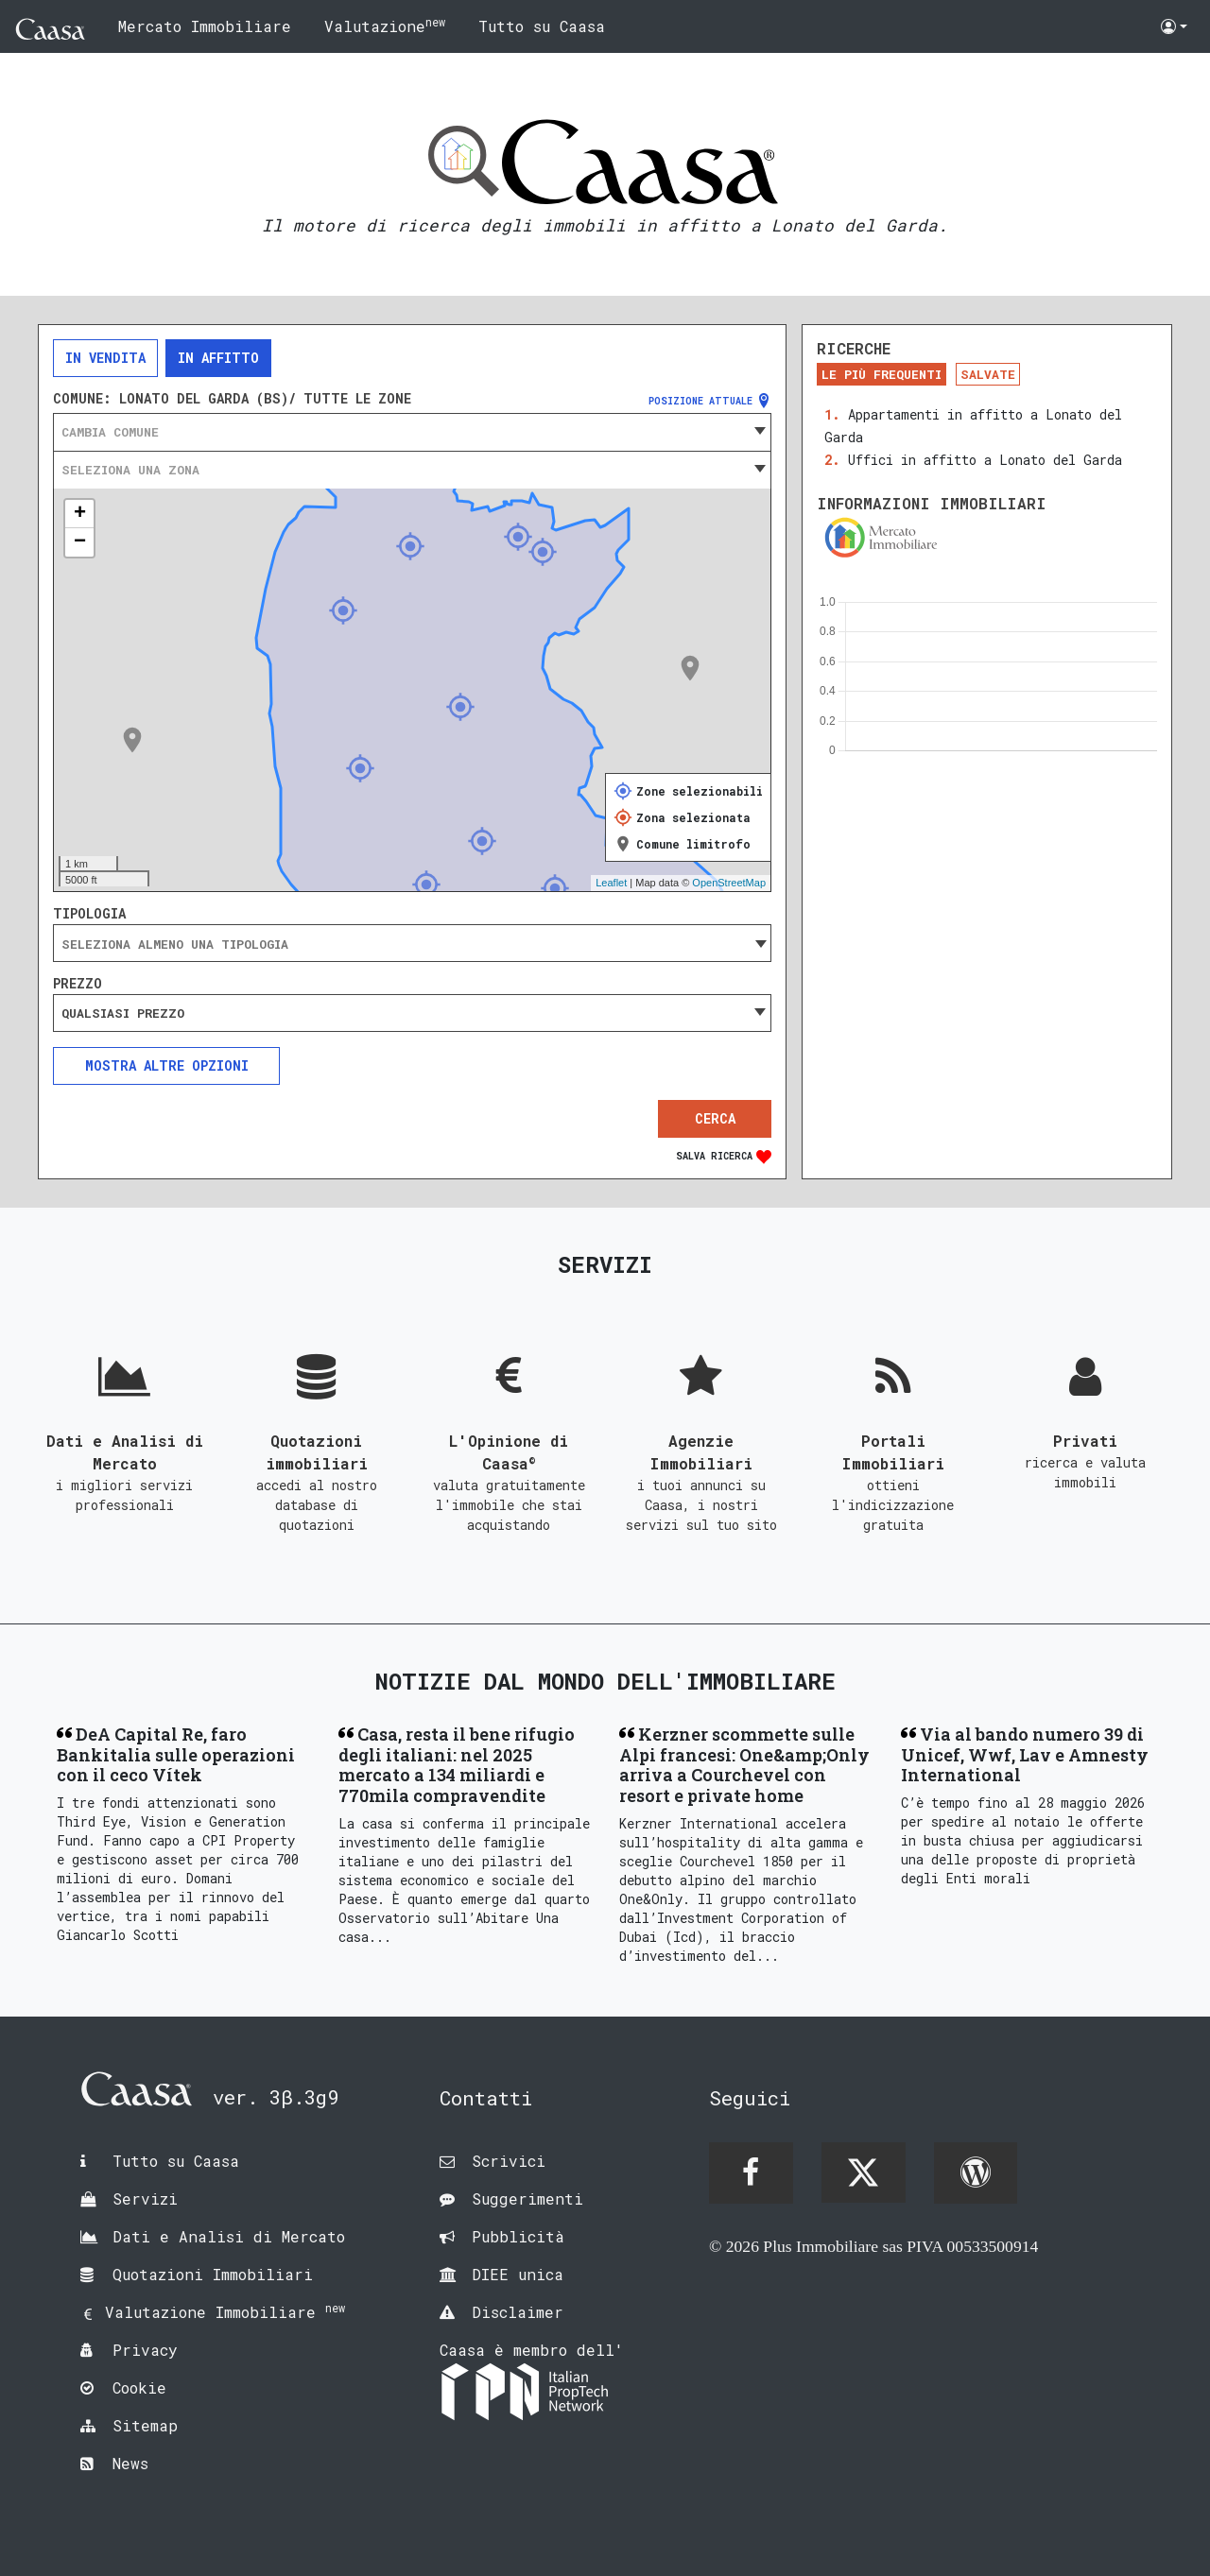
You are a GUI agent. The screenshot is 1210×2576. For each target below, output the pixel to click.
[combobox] (412, 432)
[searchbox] (412, 944)
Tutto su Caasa (541, 26)
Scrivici (508, 2161)
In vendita (105, 358)
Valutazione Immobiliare (225, 2312)
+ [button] (80, 514)
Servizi (145, 2198)
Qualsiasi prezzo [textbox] (122, 1013)
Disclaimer (517, 2312)
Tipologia (89, 913)
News (130, 2463)
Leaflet (611, 882)
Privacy (145, 2350)
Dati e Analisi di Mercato (228, 2236)
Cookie (139, 2387)
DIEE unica (517, 2274)
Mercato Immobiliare (204, 26)
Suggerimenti (527, 2198)
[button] (1174, 26)
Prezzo (77, 983)
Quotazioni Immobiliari (212, 2274)
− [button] (80, 542)
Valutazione (384, 25)
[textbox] (412, 432)
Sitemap (145, 2425)
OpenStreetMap (729, 882)
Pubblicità (518, 2236)
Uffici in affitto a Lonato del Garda (985, 460)
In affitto (218, 358)
